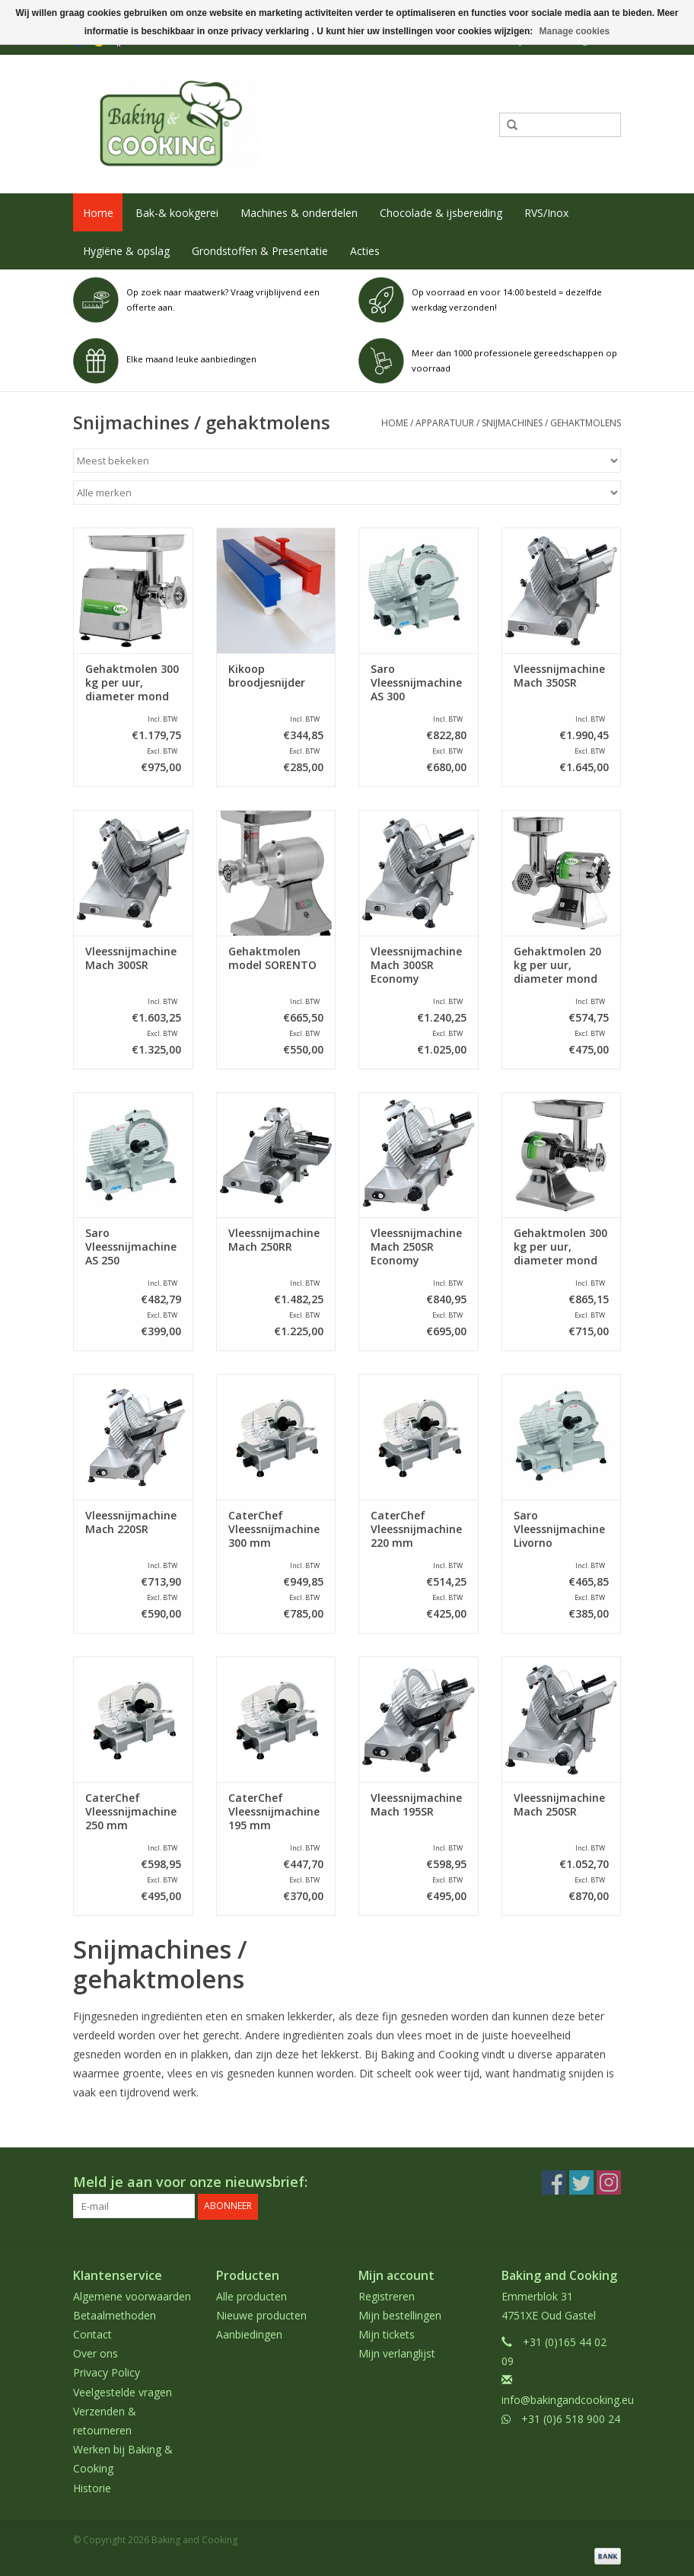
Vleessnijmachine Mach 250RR (274, 1240)
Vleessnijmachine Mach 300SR (131, 958)
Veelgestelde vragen (122, 2391)
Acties (365, 251)
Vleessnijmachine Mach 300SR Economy (416, 965)
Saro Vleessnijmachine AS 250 (131, 1246)
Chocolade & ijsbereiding (441, 213)
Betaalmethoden (114, 2314)
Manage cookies (575, 31)
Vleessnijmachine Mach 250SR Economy (416, 1246)
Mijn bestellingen (399, 2314)
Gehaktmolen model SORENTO (272, 958)
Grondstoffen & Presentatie (260, 251)
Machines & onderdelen (299, 213)
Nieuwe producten (261, 2314)
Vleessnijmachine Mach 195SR (416, 1805)
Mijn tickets (386, 2334)
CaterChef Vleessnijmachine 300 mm (274, 1529)
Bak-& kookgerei (176, 213)
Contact (92, 2334)
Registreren (386, 2295)
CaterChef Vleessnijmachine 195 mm (274, 1811)
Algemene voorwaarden (132, 2295)
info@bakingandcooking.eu (567, 2399)
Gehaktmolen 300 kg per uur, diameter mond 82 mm (132, 682)
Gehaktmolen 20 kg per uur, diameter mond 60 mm (557, 965)
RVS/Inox (546, 213)
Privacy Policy (106, 2372)
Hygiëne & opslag (126, 251)
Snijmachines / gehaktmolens (551, 422)
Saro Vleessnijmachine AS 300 (416, 682)
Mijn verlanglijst (396, 2353)
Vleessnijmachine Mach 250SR (559, 1805)
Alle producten (251, 2295)
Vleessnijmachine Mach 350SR (559, 676)
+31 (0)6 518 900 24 (570, 2418)
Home (98, 213)
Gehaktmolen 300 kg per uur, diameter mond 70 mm (560, 1246)
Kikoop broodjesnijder (266, 676)
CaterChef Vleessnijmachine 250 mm (131, 1811)
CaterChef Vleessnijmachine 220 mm (416, 1529)
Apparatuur (444, 422)
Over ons (95, 2353)
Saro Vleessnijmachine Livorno (559, 1529)
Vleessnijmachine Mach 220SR (131, 1522)
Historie (92, 2487)
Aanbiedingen (249, 2334)
